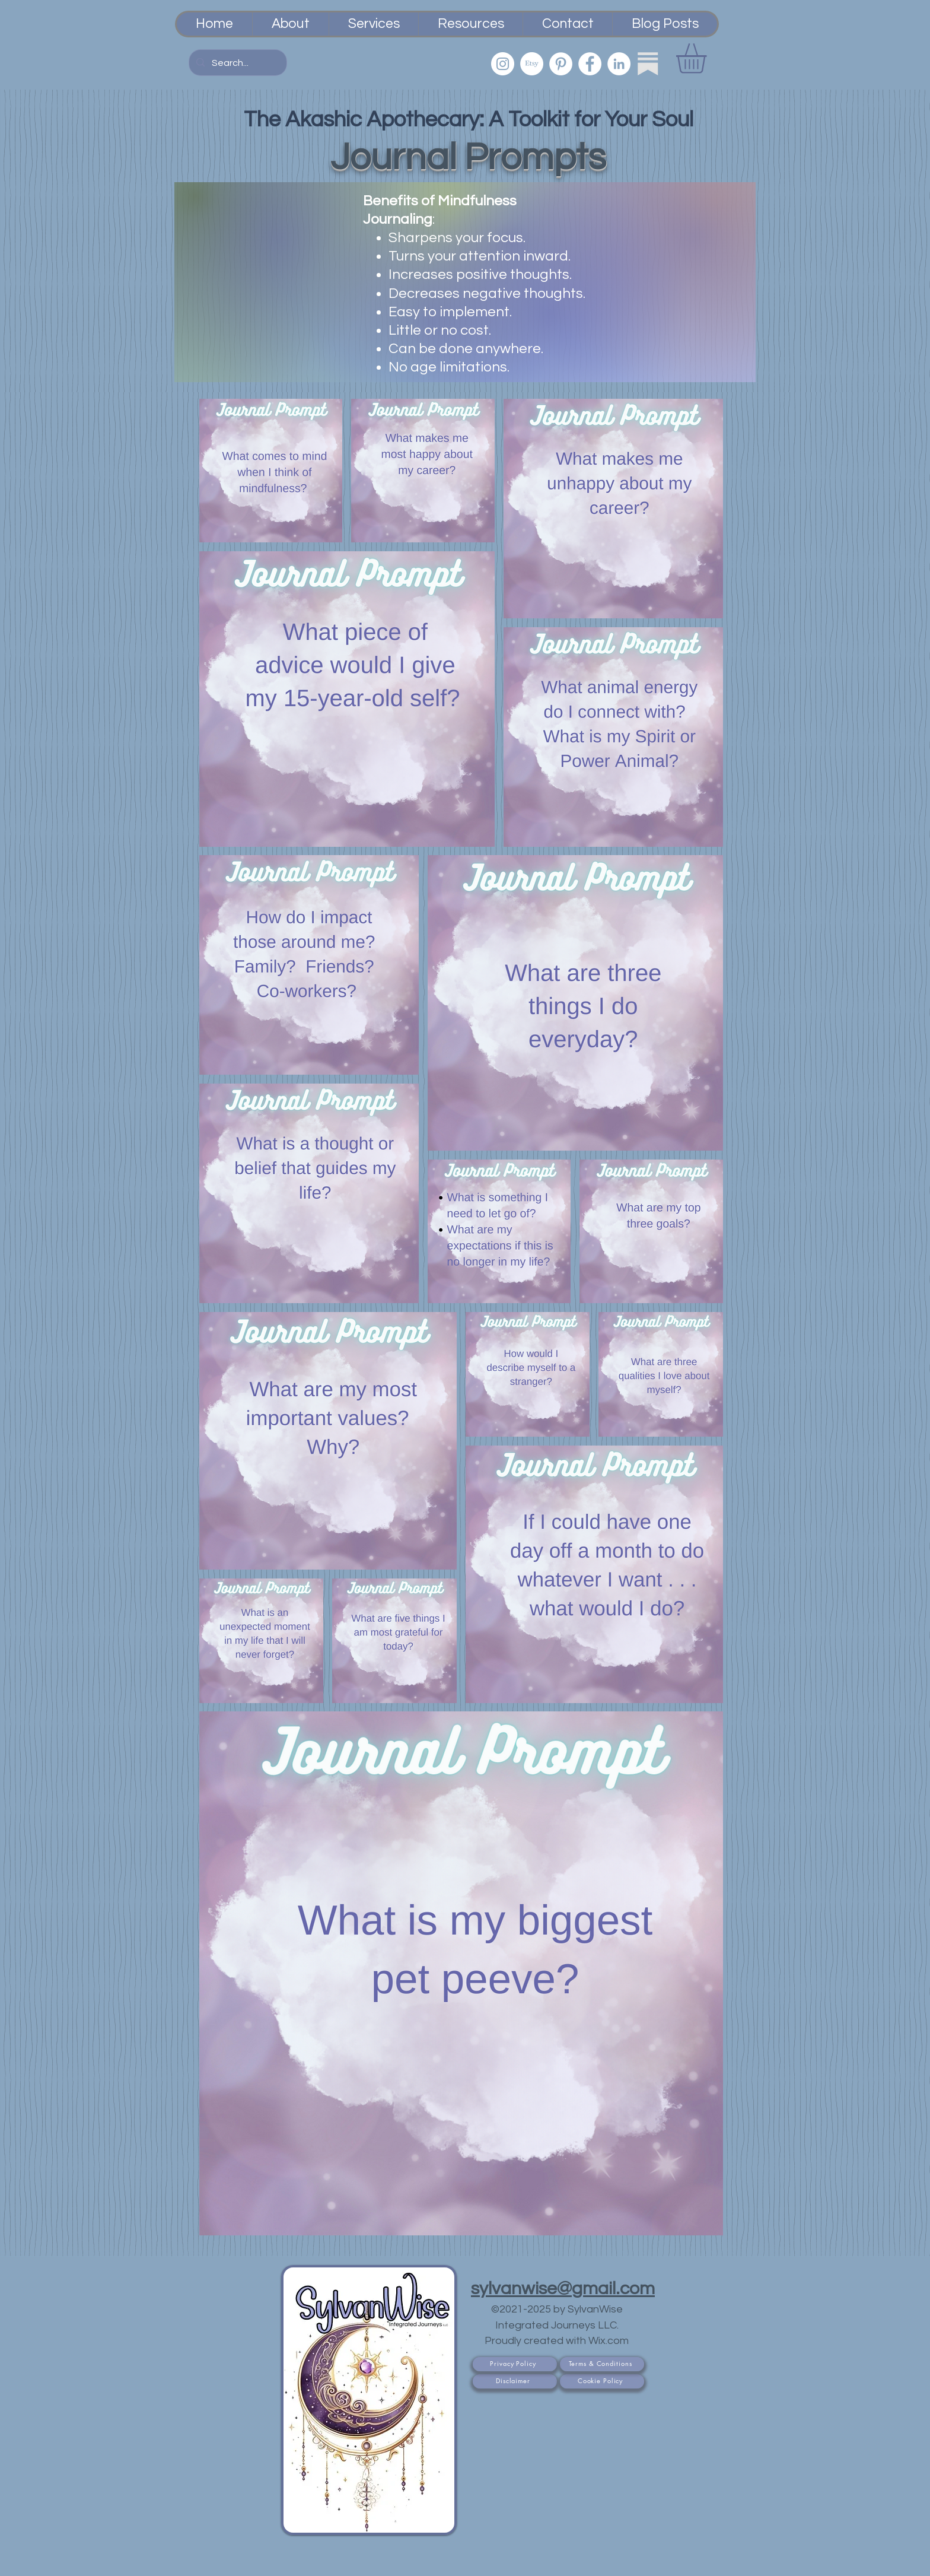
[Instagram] (502, 63)
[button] (708, 58)
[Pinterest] (560, 63)
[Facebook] (589, 63)
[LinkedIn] (618, 63)
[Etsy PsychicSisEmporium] (531, 63)
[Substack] (648, 63)
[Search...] (237, 63)
